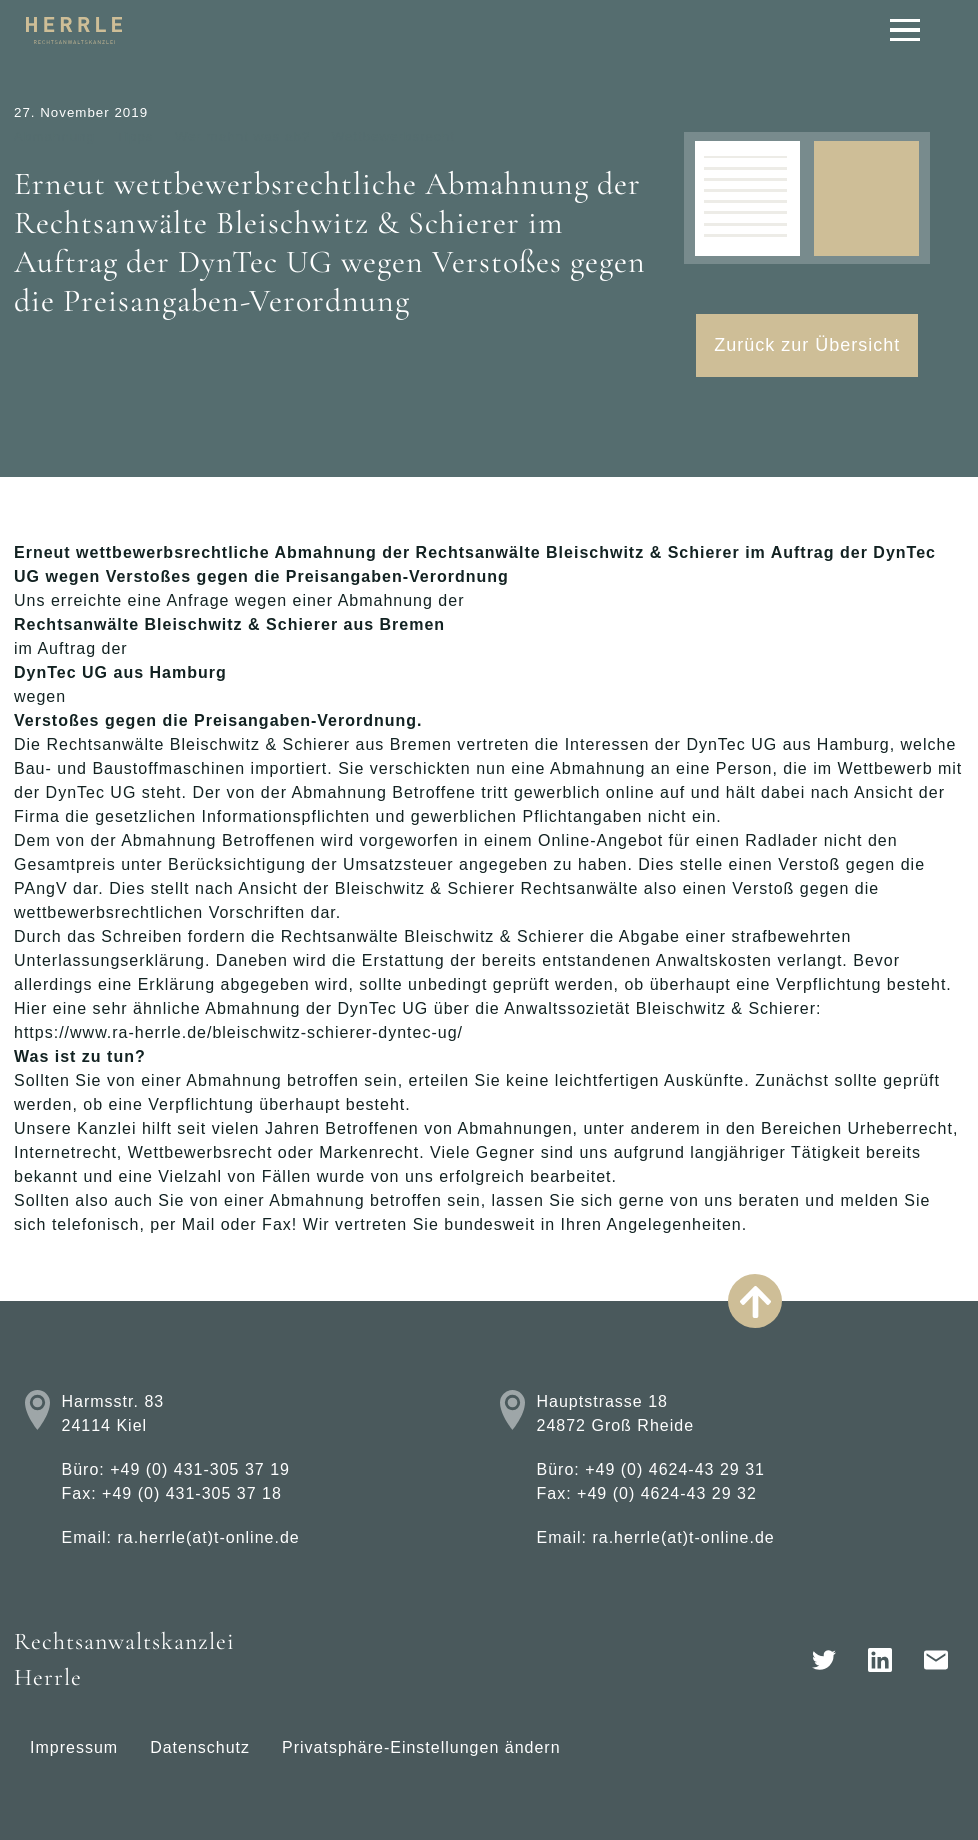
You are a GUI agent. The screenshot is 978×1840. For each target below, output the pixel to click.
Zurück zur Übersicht (807, 345)
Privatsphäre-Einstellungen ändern (421, 1747)
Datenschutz (200, 1747)
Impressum (74, 1747)
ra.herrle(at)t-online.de (208, 1537)
